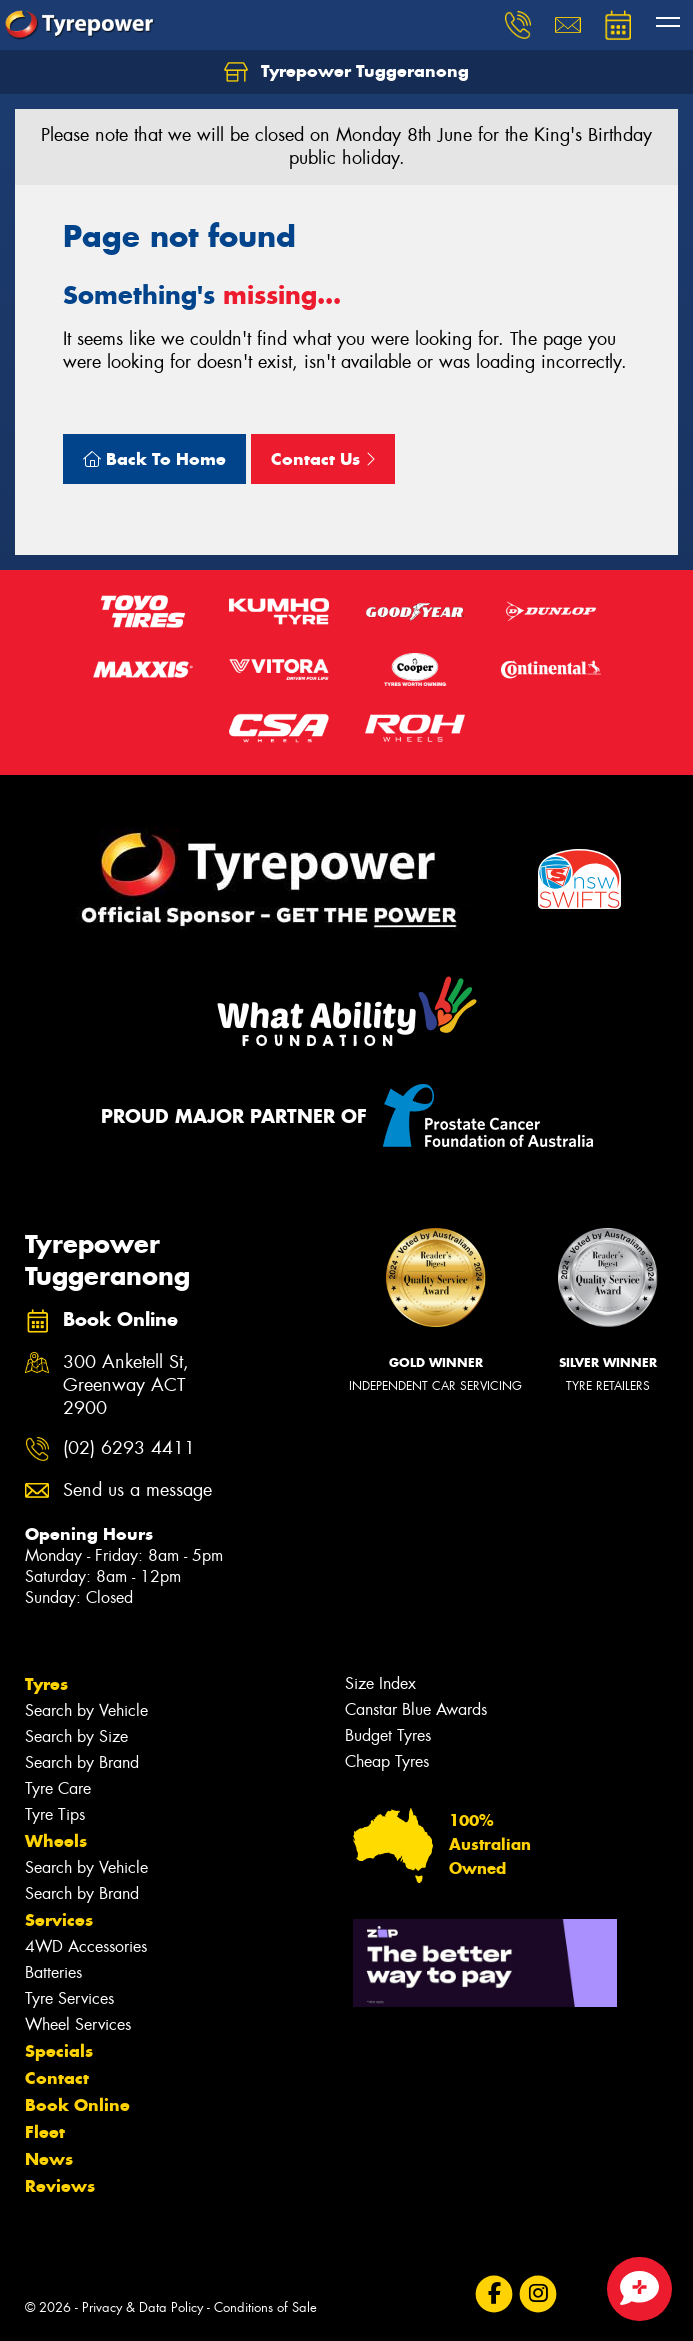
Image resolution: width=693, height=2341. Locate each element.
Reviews (60, 2186)
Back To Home (154, 459)
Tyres (46, 1684)
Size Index (380, 1683)
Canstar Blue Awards (416, 1709)
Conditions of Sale (265, 2307)
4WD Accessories (86, 1946)
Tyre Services (69, 1998)
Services (59, 1920)
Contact (57, 2078)
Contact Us (323, 459)
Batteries (53, 1972)
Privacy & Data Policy (142, 2307)
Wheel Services (78, 2024)
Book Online (77, 2105)
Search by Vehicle (86, 1710)
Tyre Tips (55, 1814)
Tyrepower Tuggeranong (346, 72)
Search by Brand (82, 1762)
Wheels (56, 1841)
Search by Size (76, 1736)
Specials (59, 2051)
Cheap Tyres (387, 1761)
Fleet (45, 2132)
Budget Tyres (388, 1735)
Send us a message (137, 1490)
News (49, 2159)
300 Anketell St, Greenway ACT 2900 (126, 1385)
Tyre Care (58, 1788)
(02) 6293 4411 (129, 1448)
